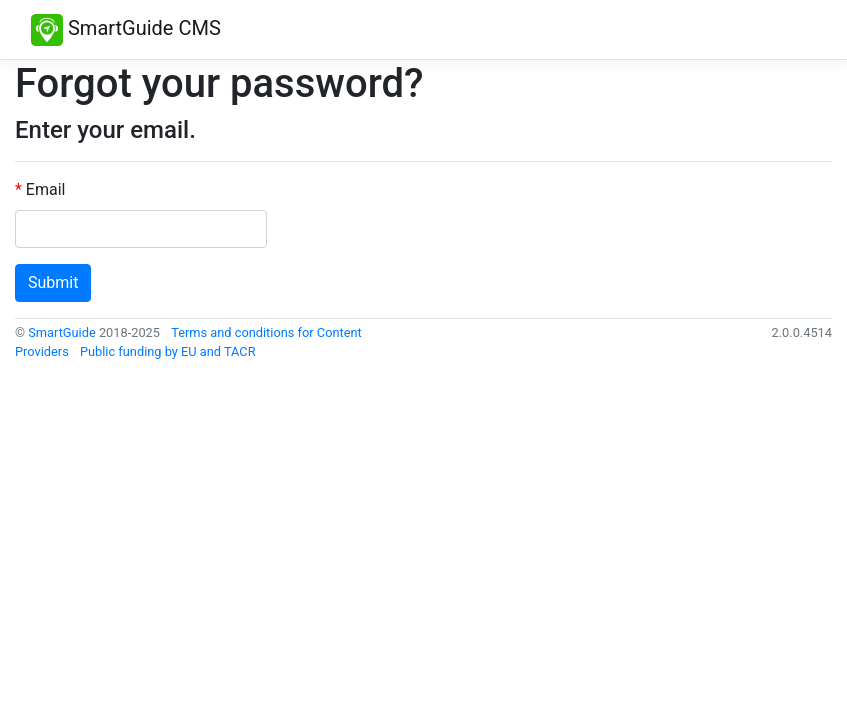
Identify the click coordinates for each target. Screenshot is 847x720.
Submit (53, 282)
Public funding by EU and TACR (168, 351)
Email (46, 189)
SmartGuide (62, 332)
